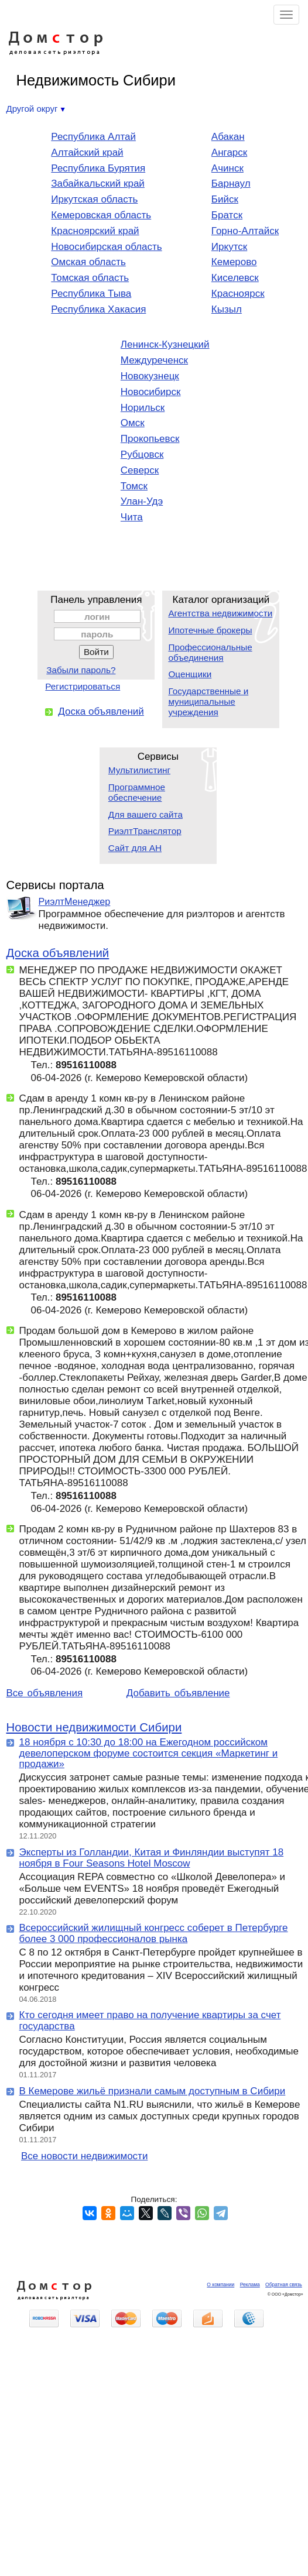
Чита (132, 517)
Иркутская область (94, 199)
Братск (226, 215)
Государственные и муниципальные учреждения (208, 701)
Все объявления (44, 1693)
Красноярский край (95, 230)
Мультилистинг (139, 770)
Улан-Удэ (142, 501)
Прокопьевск (150, 438)
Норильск (143, 407)
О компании (220, 2284)
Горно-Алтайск (245, 230)
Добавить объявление (178, 1693)
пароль (97, 634)
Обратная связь (283, 2284)
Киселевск (235, 277)
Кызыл (226, 309)
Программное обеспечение (136, 792)
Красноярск (238, 293)
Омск (133, 422)
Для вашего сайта (145, 814)
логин (97, 617)
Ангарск (229, 152)
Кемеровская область (101, 215)
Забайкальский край (98, 183)
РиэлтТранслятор (145, 831)
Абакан (228, 136)
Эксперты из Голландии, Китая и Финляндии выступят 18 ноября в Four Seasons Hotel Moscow (151, 1858)
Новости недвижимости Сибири (94, 1727)
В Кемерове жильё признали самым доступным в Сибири (152, 2091)
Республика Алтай (93, 136)
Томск (134, 486)
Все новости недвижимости (84, 2156)
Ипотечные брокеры (210, 630)
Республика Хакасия (98, 309)
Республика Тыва (91, 293)
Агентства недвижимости (220, 613)
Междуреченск (154, 360)
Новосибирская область (106, 246)
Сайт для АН (135, 848)
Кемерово (234, 261)
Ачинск (227, 168)
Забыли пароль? (80, 670)
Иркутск (229, 246)
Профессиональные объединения (210, 652)
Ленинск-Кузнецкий (165, 344)
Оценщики (189, 674)
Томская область (90, 277)
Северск (140, 470)
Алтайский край (87, 152)
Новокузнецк (150, 376)
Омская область (88, 261)
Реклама (250, 2284)
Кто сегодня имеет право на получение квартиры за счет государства (150, 2020)
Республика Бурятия (98, 168)
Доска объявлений (101, 711)
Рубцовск (142, 454)
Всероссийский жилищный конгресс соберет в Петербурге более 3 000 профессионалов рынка (153, 1933)
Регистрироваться (82, 686)
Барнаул (231, 183)
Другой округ (35, 109)
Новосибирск (151, 391)
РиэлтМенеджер (75, 901)
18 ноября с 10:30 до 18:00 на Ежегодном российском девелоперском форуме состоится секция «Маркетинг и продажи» (148, 1753)
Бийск (224, 199)
